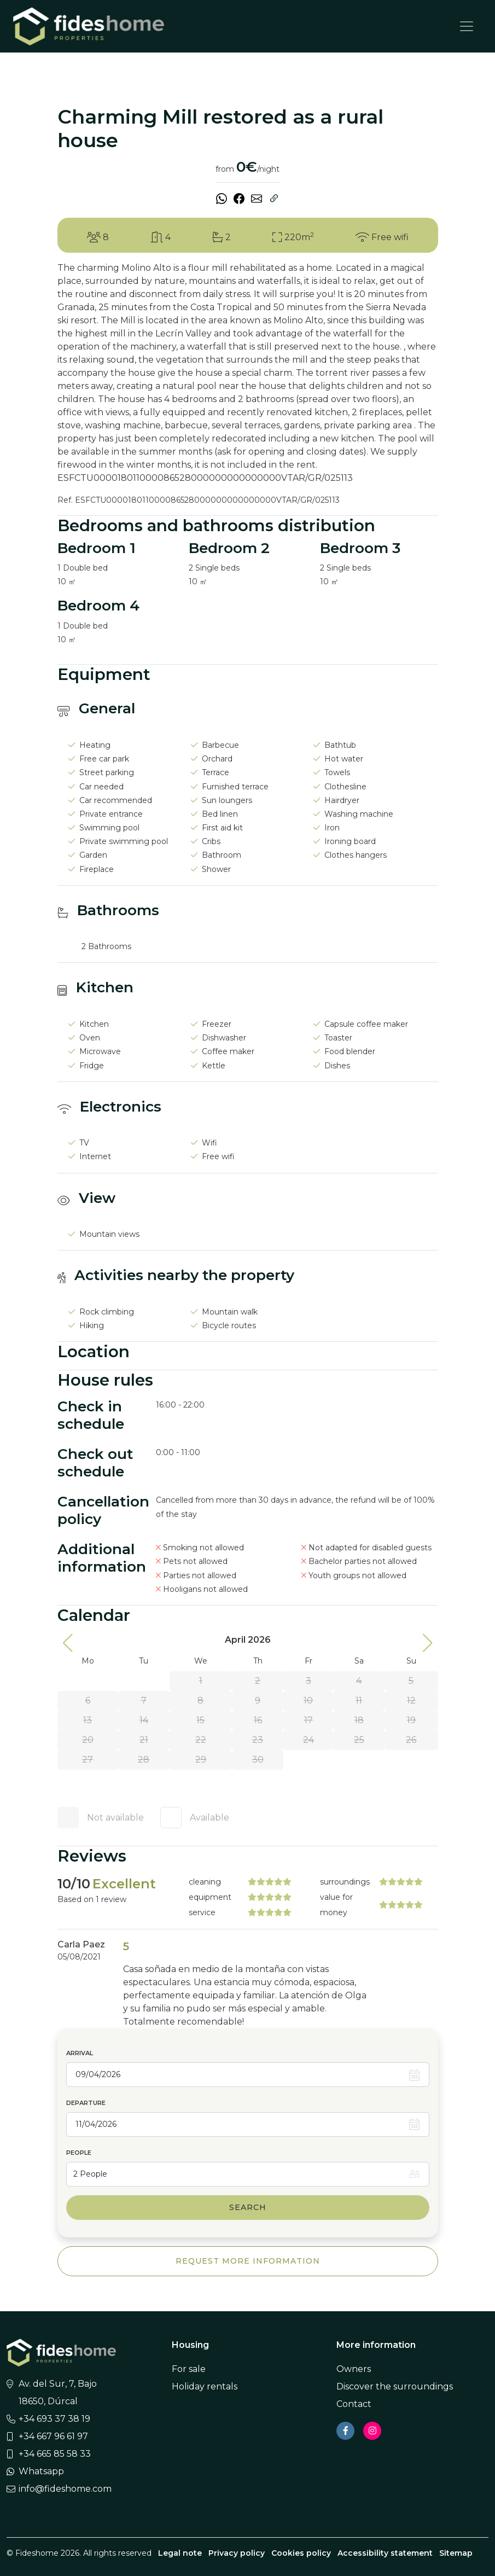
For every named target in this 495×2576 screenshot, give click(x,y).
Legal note (180, 2553)
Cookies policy (301, 2553)
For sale (189, 2369)
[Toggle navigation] (466, 26)
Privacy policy (236, 2553)
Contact (353, 2404)
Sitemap (456, 2553)
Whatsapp (41, 2471)
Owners (353, 2369)
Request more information (248, 2261)
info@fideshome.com (65, 2489)
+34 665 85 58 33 (55, 2454)
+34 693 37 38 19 (54, 2419)
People (78, 2152)
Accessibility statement (385, 2553)
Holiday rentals (204, 2386)
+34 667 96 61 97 (53, 2436)
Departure (86, 2103)
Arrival (79, 2053)
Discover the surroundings (394, 2386)
